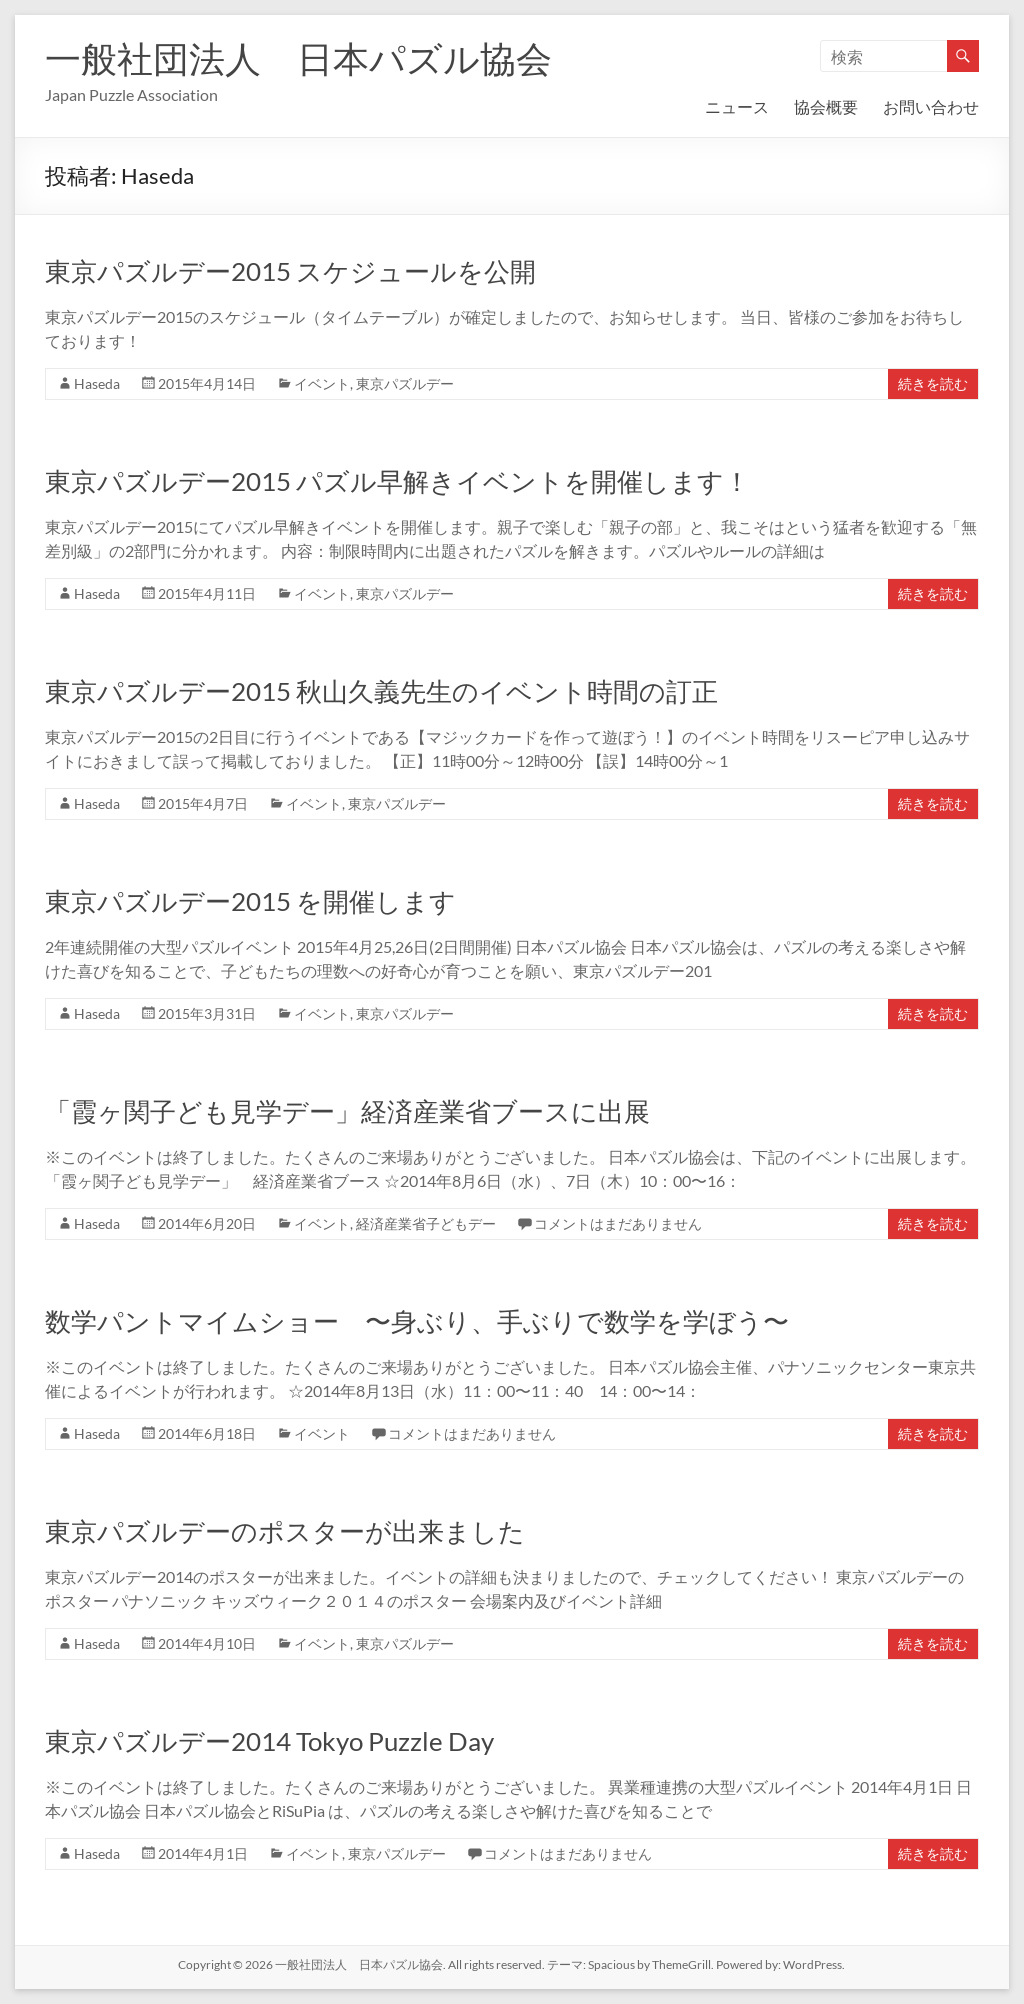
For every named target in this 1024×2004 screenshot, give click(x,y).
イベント (322, 383)
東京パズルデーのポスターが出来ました (285, 1531)
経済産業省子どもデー (426, 1223)
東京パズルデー (405, 383)
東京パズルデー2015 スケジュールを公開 (290, 271)
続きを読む (933, 383)
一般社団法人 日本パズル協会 (298, 58)
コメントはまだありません (618, 1223)
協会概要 (826, 106)
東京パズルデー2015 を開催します (250, 901)
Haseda (97, 383)
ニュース (737, 106)
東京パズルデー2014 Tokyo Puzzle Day (269, 1741)
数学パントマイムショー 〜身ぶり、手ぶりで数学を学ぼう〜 (417, 1321)
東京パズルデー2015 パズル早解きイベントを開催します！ (397, 481)
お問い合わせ (931, 106)
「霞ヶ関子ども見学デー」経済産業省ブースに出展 (347, 1111)
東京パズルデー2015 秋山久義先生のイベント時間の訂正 (381, 691)
